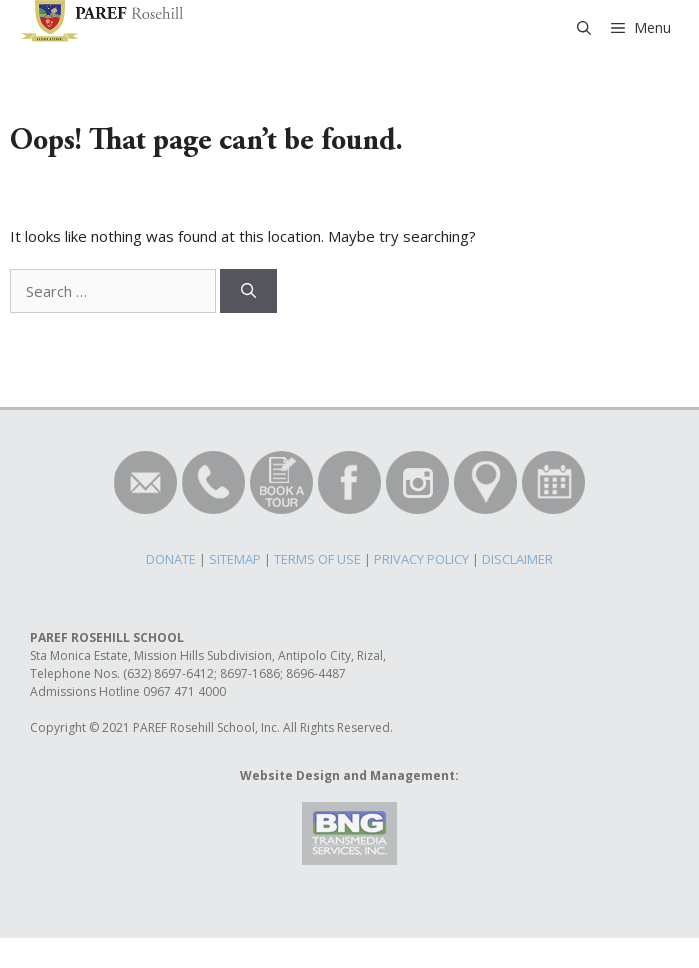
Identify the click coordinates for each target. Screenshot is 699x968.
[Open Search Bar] (584, 28)
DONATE (171, 559)
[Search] (248, 291)
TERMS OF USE (317, 559)
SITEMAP (235, 559)
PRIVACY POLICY (421, 559)
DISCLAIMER (517, 559)
